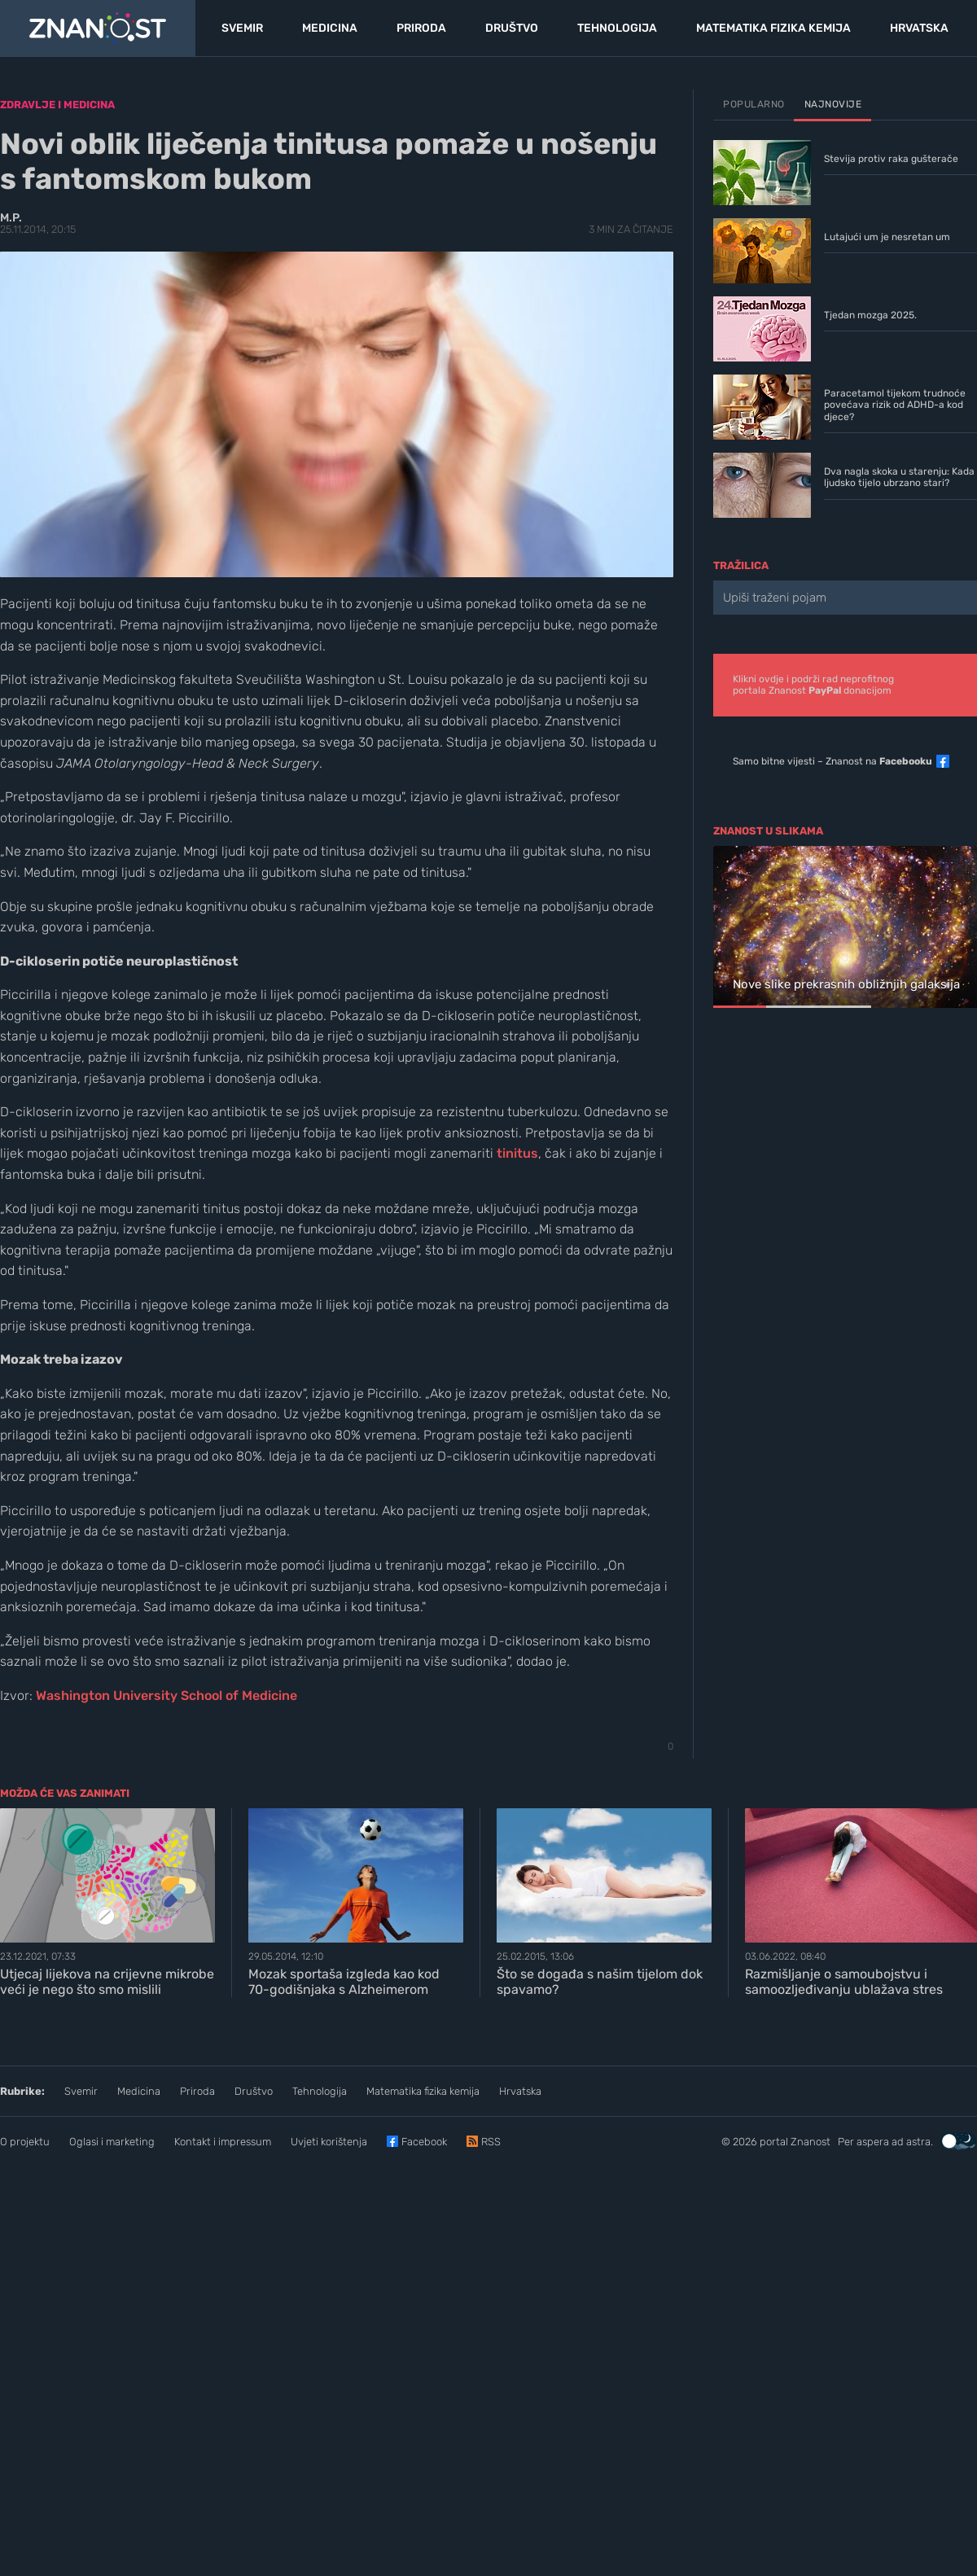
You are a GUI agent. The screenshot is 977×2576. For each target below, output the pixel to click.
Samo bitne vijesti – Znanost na (832, 761)
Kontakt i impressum (222, 2142)
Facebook (424, 2142)
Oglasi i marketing (112, 2142)
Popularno (754, 104)
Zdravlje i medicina (57, 105)
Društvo (253, 2091)
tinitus (517, 1153)
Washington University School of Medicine (166, 1695)
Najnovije (833, 104)
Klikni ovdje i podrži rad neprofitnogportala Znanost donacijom (813, 684)
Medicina (138, 2091)
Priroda (197, 2091)
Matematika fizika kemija (423, 2091)
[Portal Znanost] (97, 28)
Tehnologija (319, 2091)
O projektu (25, 2142)
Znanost (810, 2142)
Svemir (81, 2091)
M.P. (11, 218)
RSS (491, 2142)
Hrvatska (520, 2091)
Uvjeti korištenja (329, 2142)
